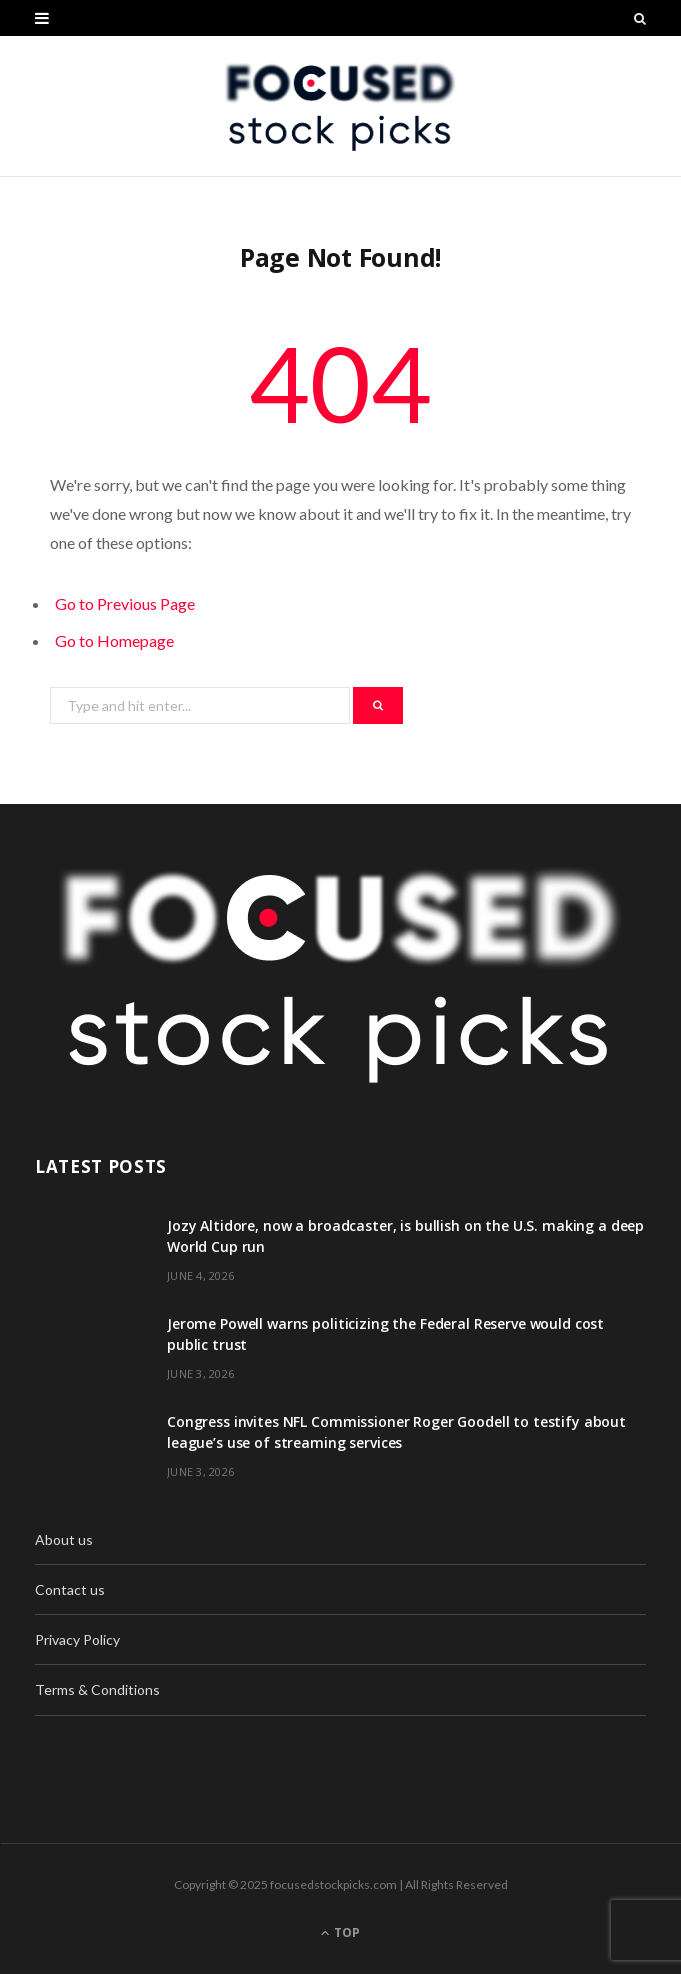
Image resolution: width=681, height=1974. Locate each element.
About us (64, 1539)
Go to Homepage (114, 640)
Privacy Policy (77, 1639)
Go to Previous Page (125, 603)
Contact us (70, 1589)
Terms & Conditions (97, 1689)
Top (340, 1932)
